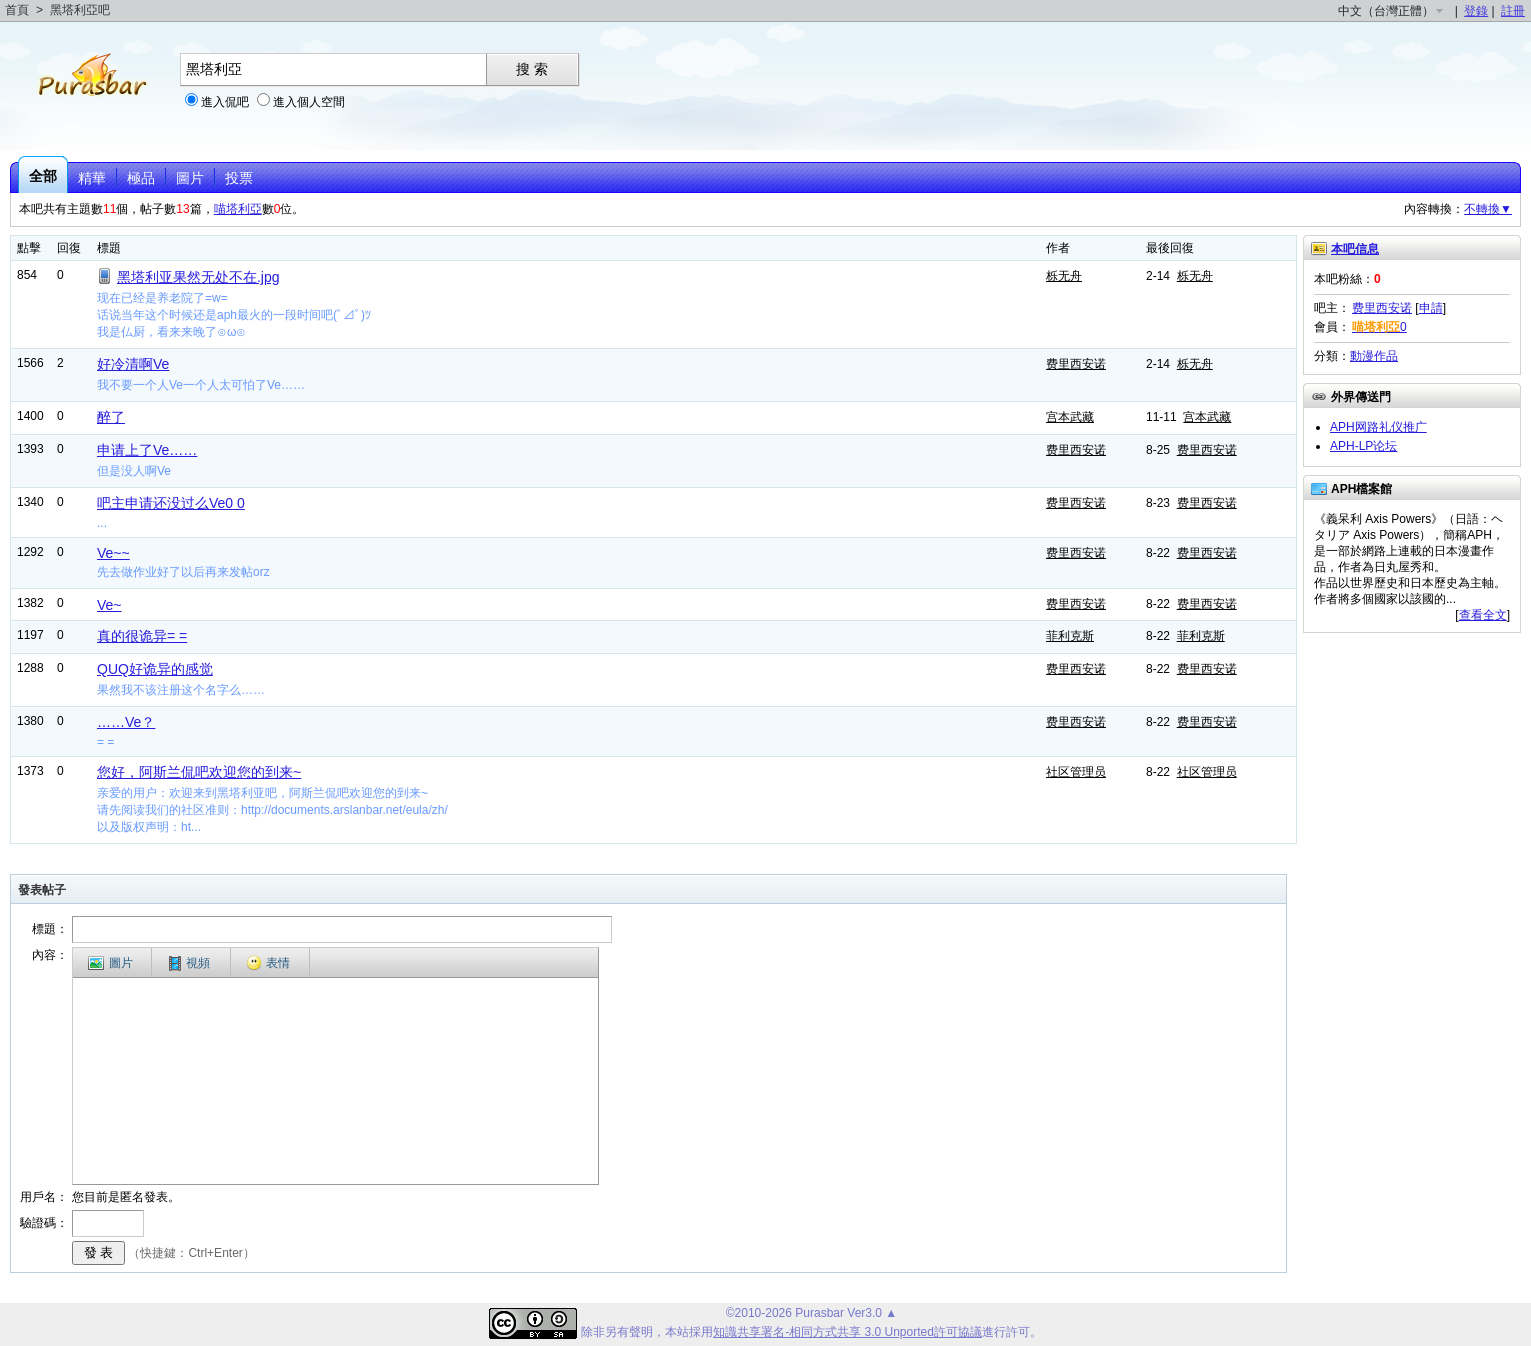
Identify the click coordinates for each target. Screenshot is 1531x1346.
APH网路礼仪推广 (1378, 427)
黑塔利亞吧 (80, 10)
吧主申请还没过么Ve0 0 (171, 503)
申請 (1431, 308)
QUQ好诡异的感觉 (155, 669)
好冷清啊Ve (133, 364)
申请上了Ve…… (147, 450)
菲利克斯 (1070, 636)
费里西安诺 (1076, 364)
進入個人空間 (309, 102)
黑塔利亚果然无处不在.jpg (198, 277)
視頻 (189, 963)
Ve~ (109, 605)
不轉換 (1488, 209)
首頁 (17, 10)
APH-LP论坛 (1363, 446)
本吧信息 (1355, 249)
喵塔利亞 (238, 209)
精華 (92, 178)
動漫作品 (1374, 356)
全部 (43, 176)
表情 (268, 963)
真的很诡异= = (142, 636)
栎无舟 (1064, 276)
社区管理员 (1076, 772)
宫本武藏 (1070, 417)
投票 (239, 178)
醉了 (111, 417)
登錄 (1476, 11)
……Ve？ (126, 722)
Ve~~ (113, 553)
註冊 (1513, 11)
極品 (141, 178)
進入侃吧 (225, 102)
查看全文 (1483, 615)
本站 (677, 1332)
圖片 (190, 178)
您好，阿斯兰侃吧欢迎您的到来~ (199, 772)
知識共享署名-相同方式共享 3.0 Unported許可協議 (847, 1332)
